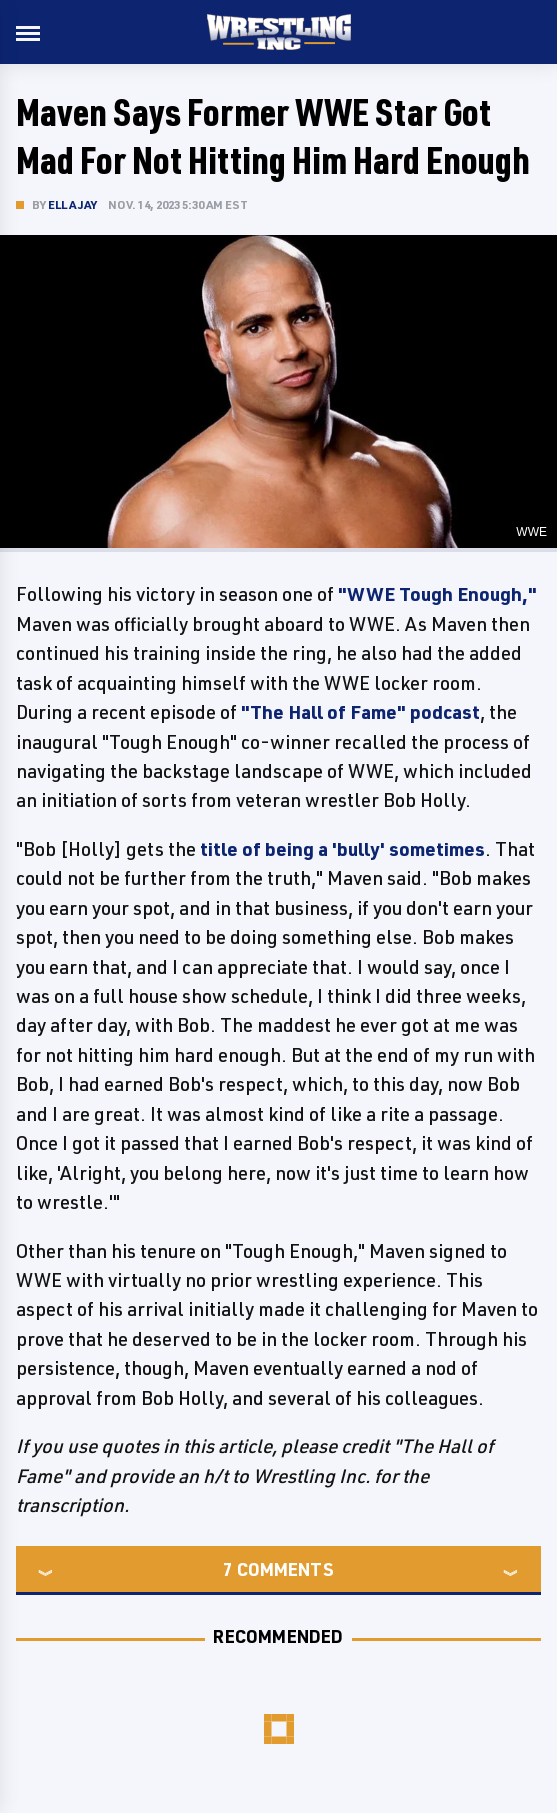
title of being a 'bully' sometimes (342, 849)
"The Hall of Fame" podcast (360, 712)
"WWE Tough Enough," (437, 594)
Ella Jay (73, 204)
